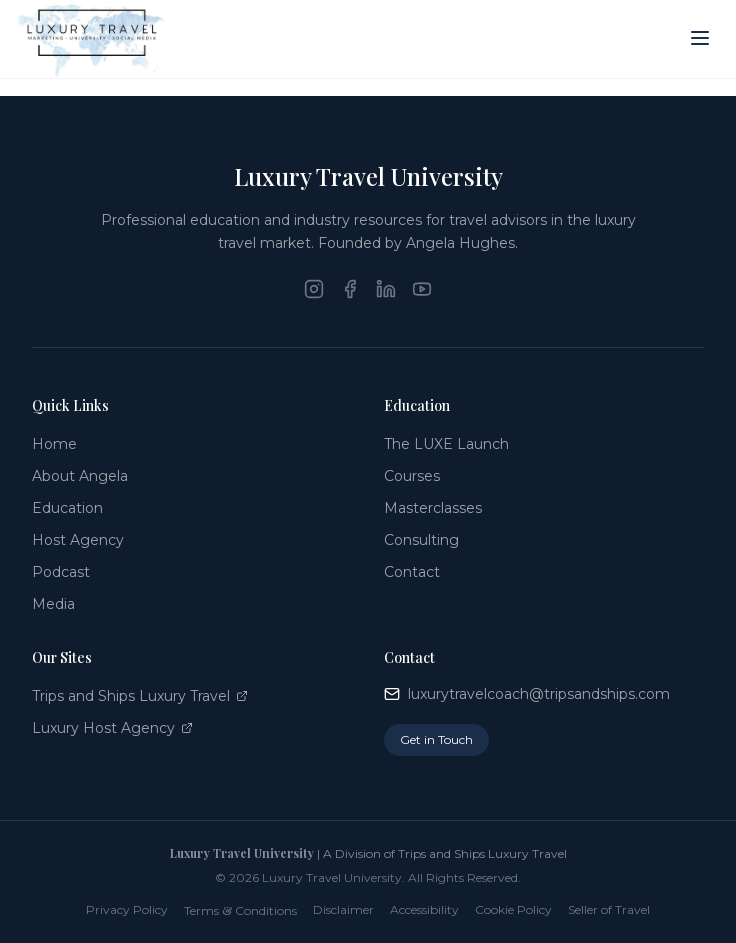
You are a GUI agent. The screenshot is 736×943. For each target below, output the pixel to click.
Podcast (61, 572)
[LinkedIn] (386, 289)
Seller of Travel (609, 909)
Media (53, 604)
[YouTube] (422, 289)
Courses (412, 476)
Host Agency (78, 540)
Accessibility (424, 909)
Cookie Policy (513, 909)
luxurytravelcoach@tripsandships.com (527, 694)
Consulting (421, 540)
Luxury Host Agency (112, 728)
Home (54, 444)
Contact (412, 572)
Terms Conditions (240, 910)
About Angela (80, 476)
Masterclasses (433, 508)
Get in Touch (436, 739)
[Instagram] (314, 289)
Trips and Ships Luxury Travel (140, 696)
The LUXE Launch (446, 444)
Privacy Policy (127, 909)
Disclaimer (343, 909)
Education (67, 508)
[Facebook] (350, 289)
